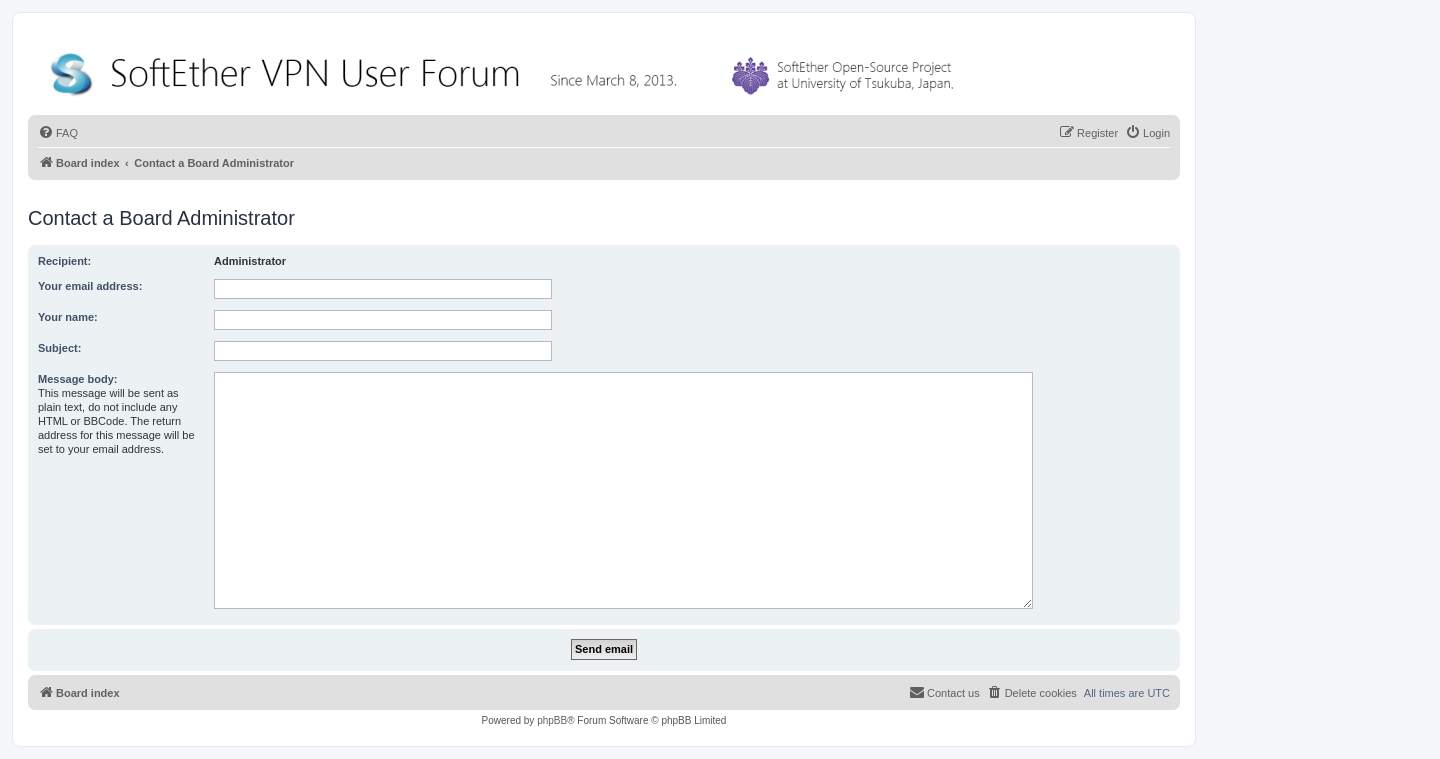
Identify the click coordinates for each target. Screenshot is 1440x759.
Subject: (59, 348)
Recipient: (64, 261)
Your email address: (90, 286)
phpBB (552, 720)
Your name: (68, 317)
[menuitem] (58, 133)
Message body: (77, 379)
